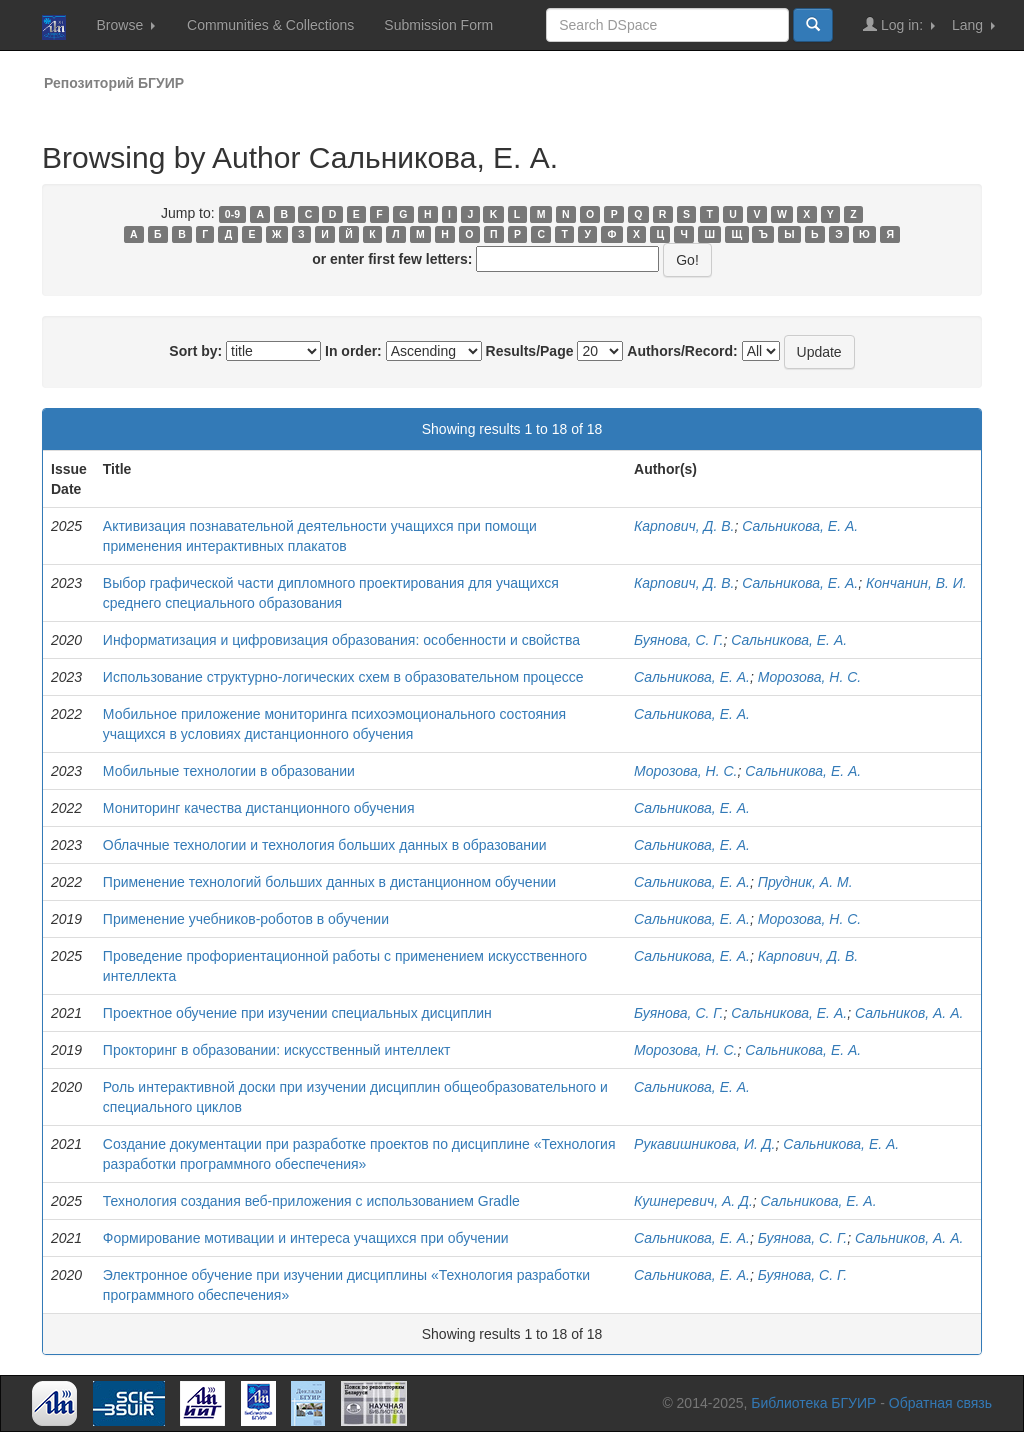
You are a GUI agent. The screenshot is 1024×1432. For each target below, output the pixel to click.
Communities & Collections (270, 25)
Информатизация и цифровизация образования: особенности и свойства (341, 640)
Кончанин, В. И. (916, 583)
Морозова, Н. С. (809, 677)
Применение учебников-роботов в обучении (246, 919)
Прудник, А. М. (805, 882)
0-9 (232, 214)
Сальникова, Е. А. (800, 526)
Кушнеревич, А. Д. (693, 1201)
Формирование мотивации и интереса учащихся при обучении (306, 1238)
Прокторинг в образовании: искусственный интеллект (277, 1050)
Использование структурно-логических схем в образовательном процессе (343, 677)
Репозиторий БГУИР (114, 83)
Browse (125, 25)
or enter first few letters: (392, 259)
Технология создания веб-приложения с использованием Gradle (311, 1201)
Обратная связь (940, 1403)
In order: (353, 351)
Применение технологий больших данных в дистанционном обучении (329, 882)
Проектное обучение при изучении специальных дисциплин (297, 1013)
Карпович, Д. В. (684, 526)
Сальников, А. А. (909, 1013)
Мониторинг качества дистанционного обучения (259, 808)
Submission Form (438, 25)
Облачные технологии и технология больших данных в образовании (325, 845)
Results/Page (530, 351)
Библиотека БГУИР (813, 1403)
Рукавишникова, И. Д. (704, 1144)
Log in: (899, 24)
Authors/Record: (682, 351)
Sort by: (195, 351)
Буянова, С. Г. (678, 640)
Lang (973, 25)
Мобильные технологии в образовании (229, 771)
